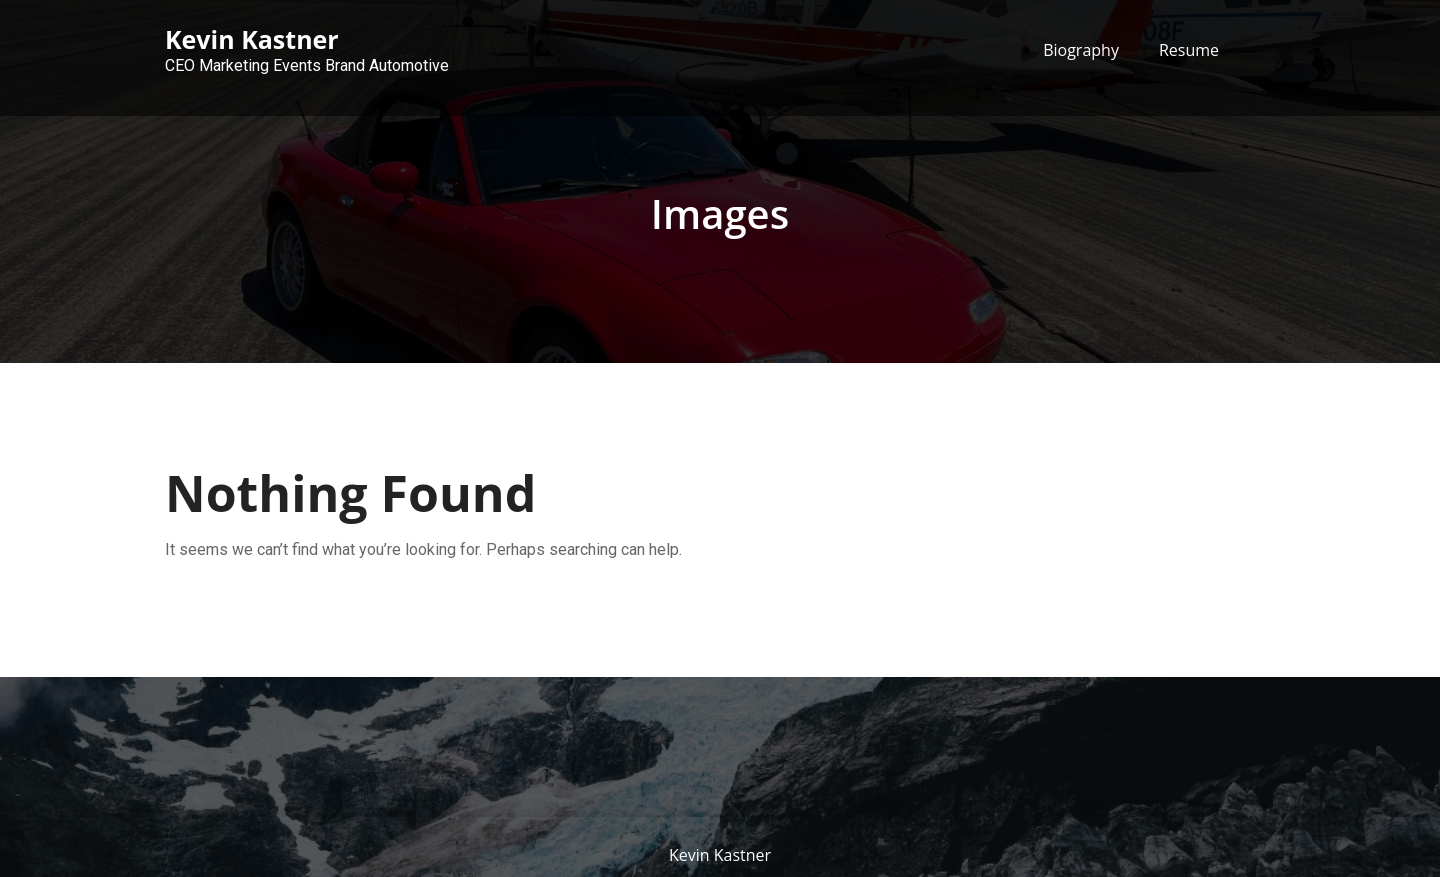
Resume (1189, 50)
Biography (1081, 50)
